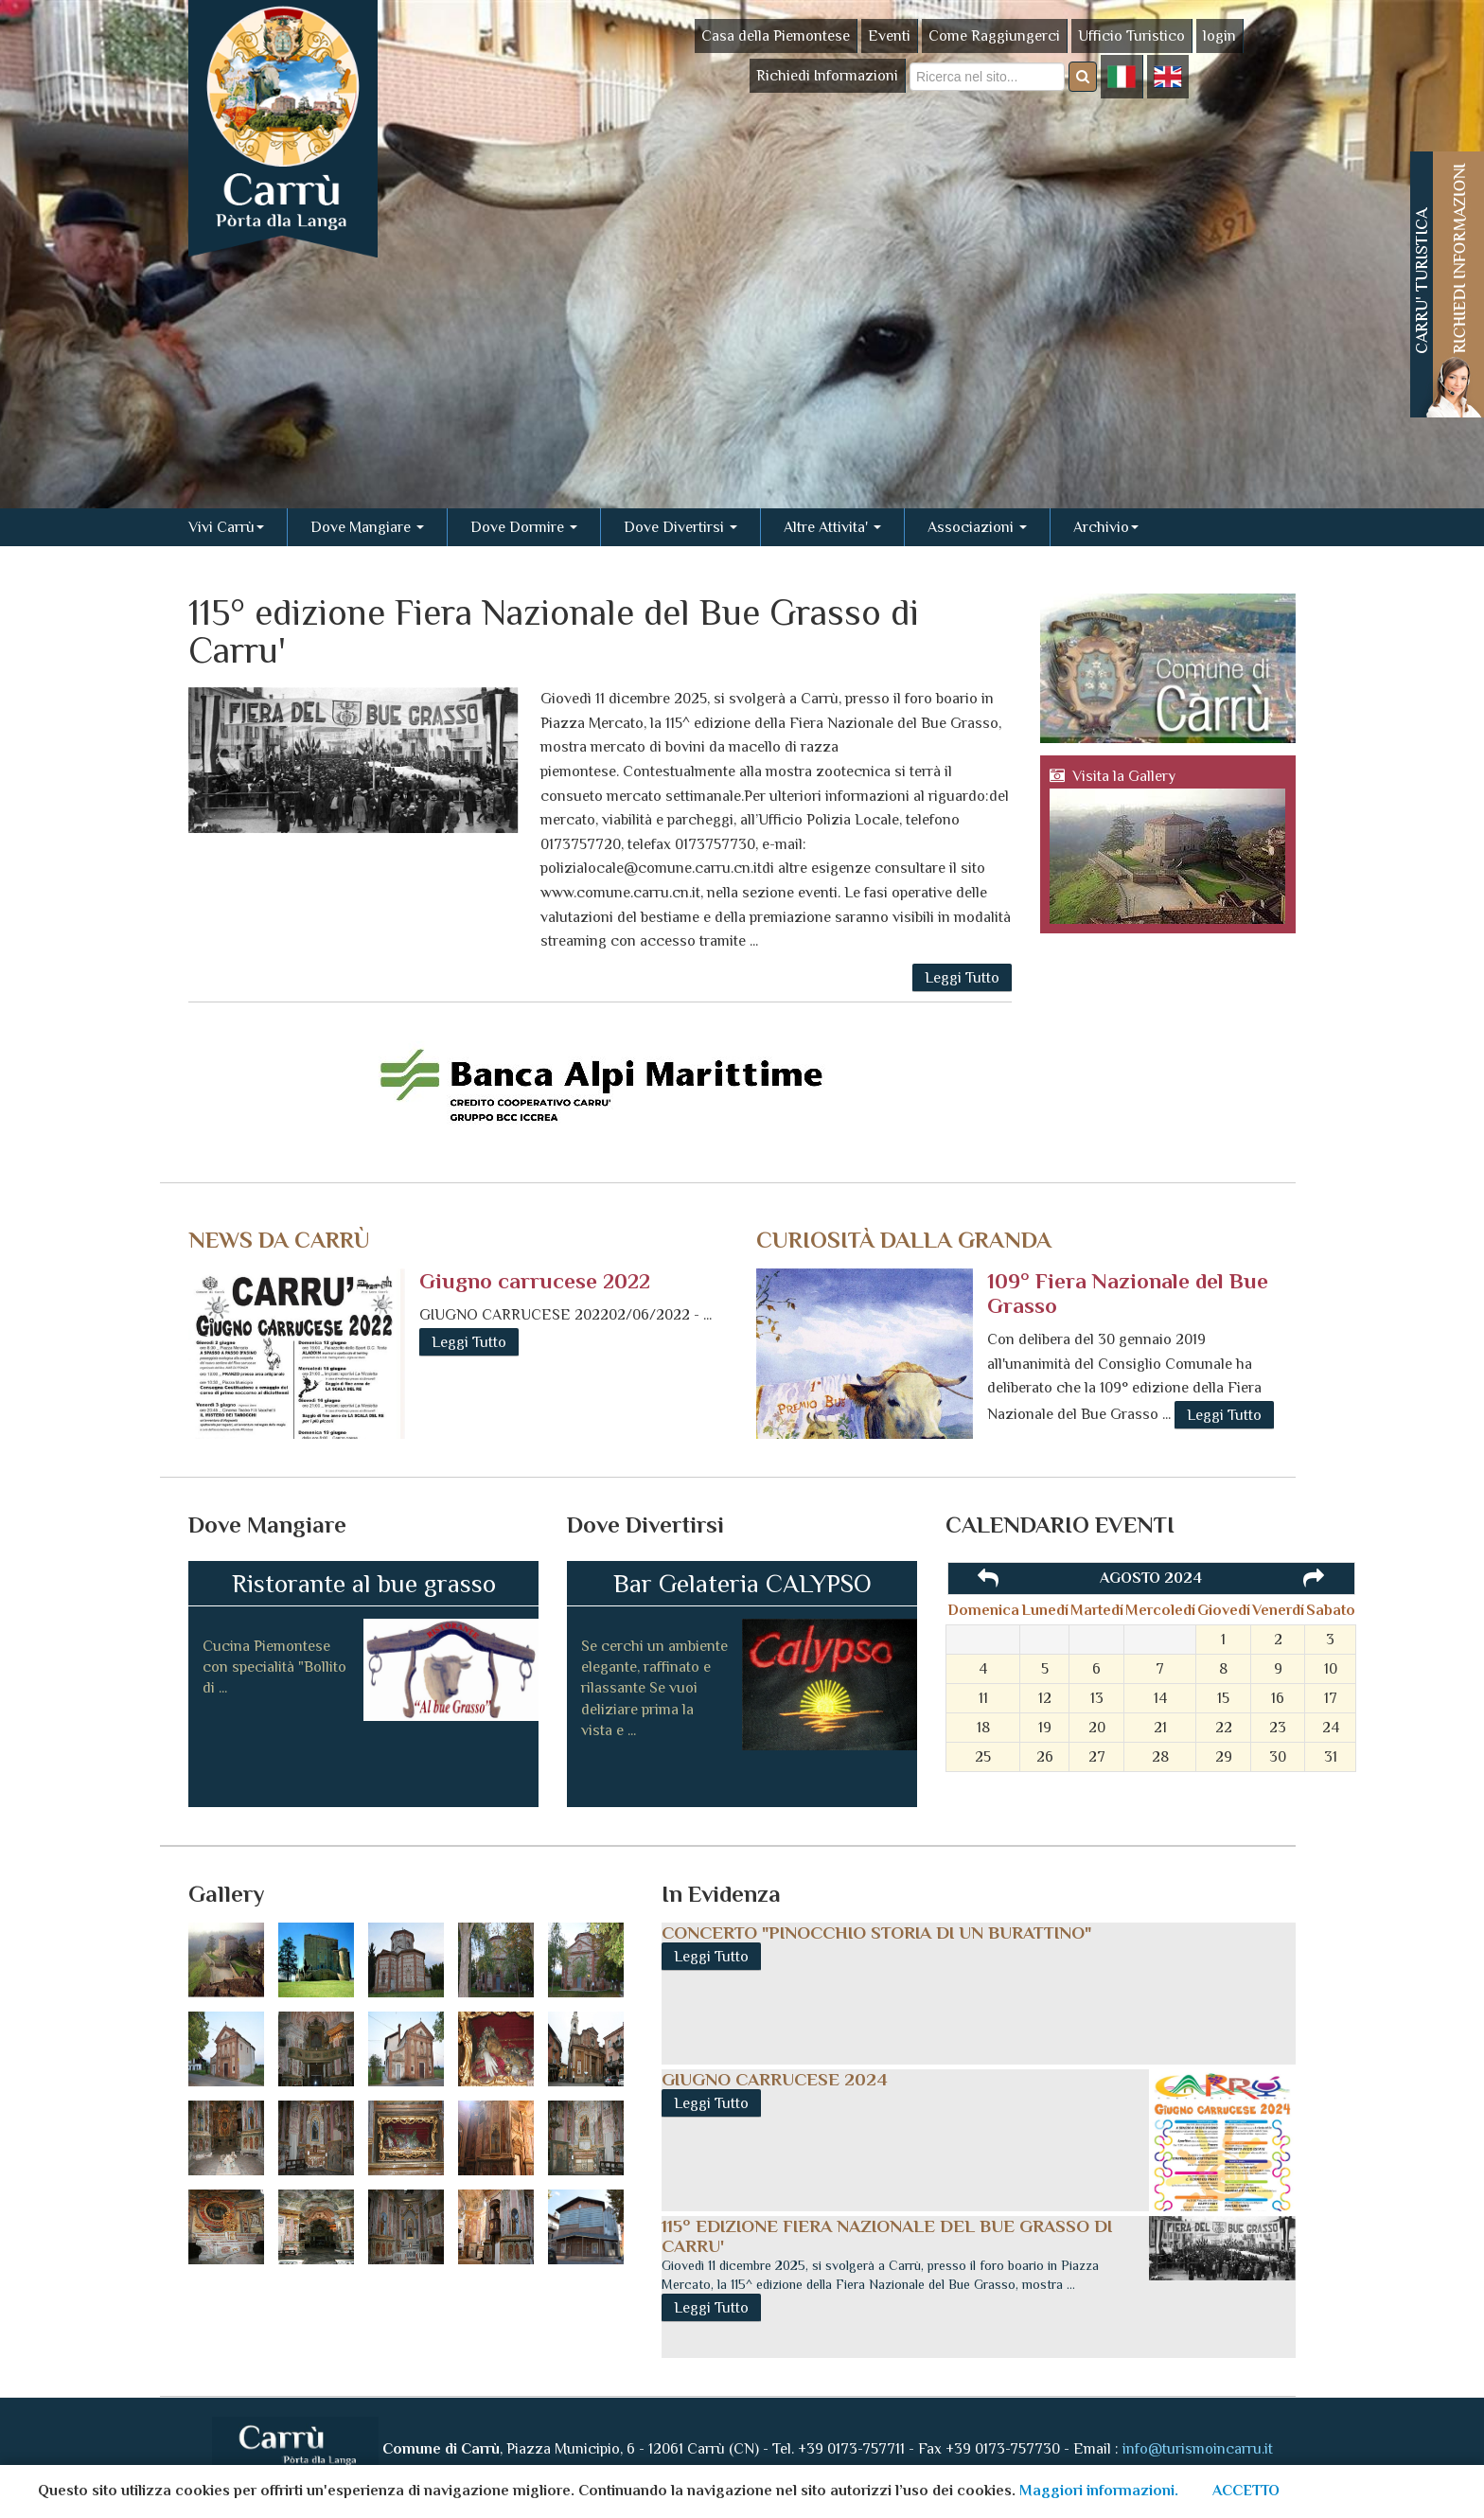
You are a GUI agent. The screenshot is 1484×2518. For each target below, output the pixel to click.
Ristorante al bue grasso (364, 1583)
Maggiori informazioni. (1098, 2490)
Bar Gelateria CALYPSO (742, 1583)
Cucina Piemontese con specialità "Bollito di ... (274, 1667)
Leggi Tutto (962, 977)
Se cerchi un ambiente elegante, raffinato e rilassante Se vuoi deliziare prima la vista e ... (654, 1689)
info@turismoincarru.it (1197, 2447)
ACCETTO (1246, 2490)
